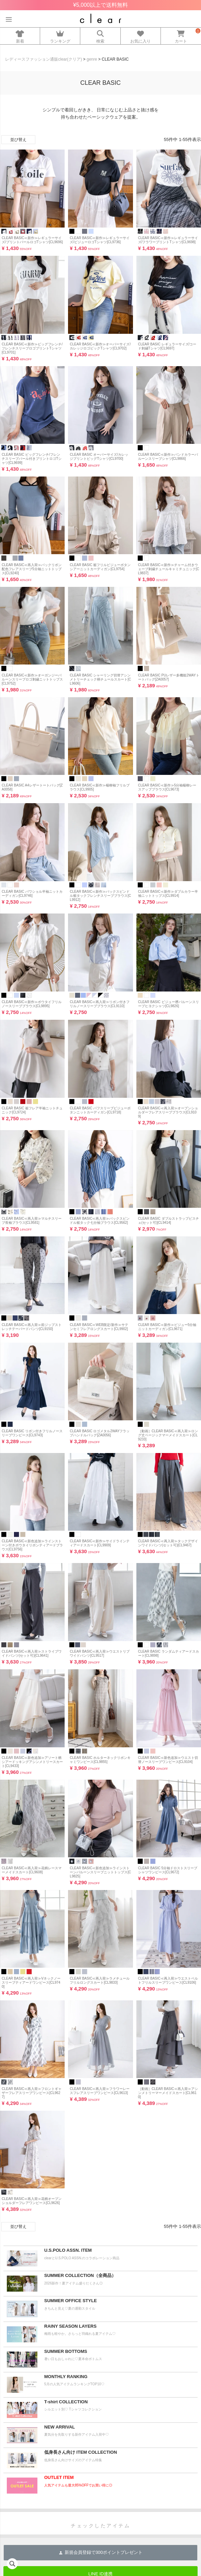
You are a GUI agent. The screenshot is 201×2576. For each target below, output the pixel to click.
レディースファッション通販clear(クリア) (43, 59)
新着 (20, 35)
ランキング (60, 35)
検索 (100, 35)
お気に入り (141, 35)
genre (92, 59)
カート (181, 35)
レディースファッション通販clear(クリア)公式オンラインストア (100, 18)
